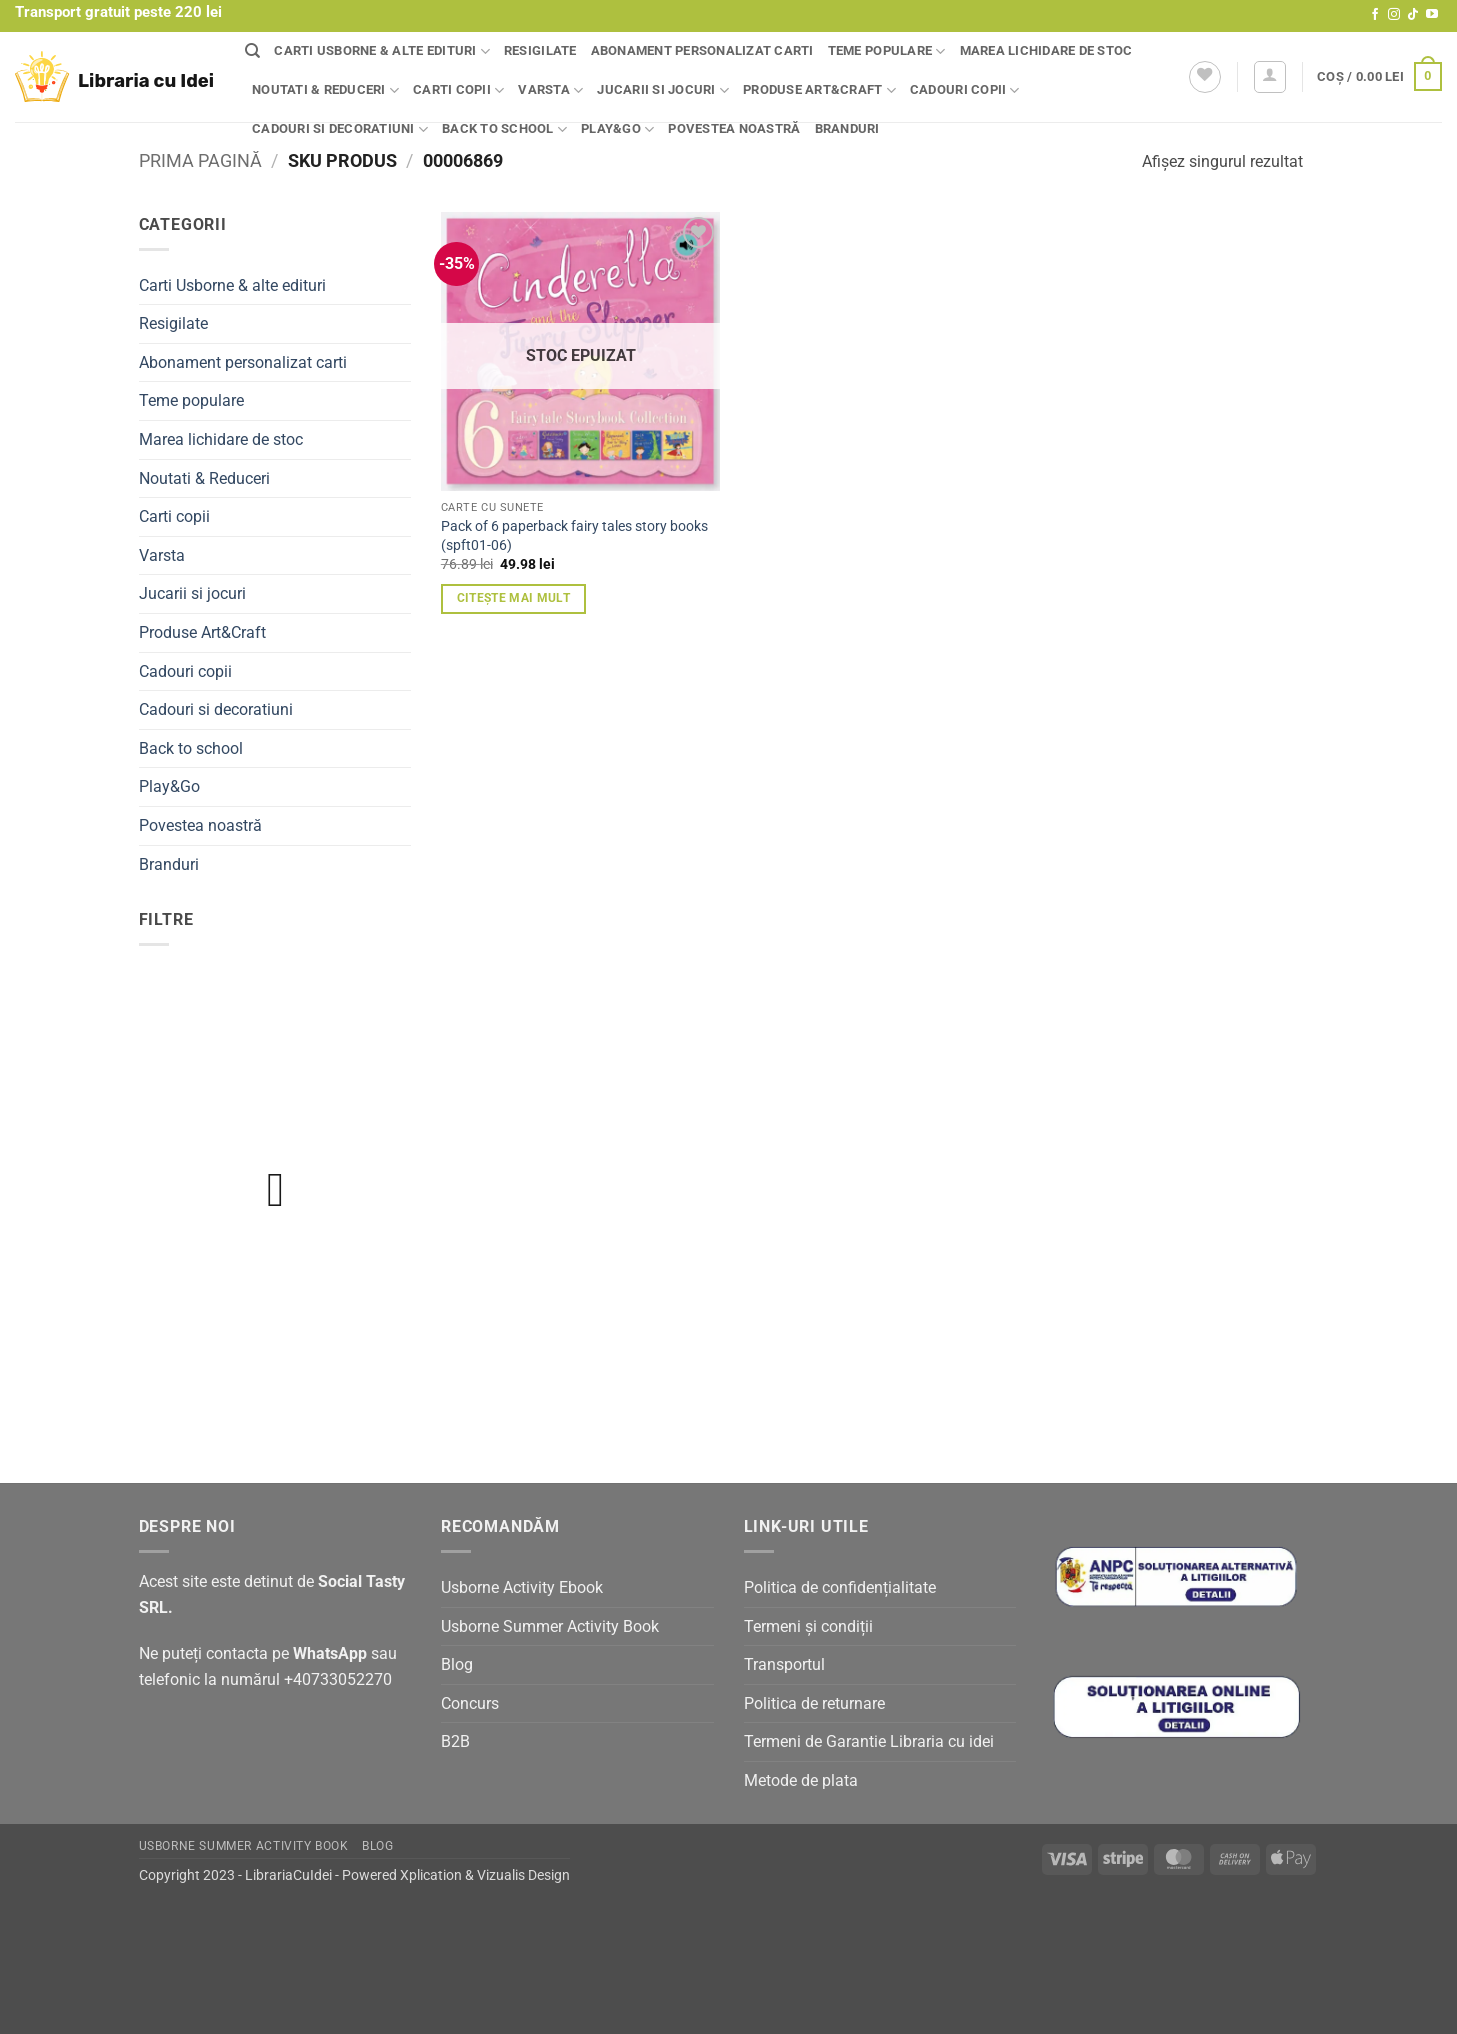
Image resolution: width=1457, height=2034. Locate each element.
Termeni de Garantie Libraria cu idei (869, 1741)
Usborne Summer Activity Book (550, 1626)
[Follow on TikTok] (1413, 15)
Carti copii (458, 90)
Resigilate (540, 50)
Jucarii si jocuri (663, 90)
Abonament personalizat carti (702, 50)
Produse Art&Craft (819, 90)
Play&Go (617, 129)
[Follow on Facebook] (1375, 15)
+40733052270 (338, 1679)
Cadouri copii (965, 90)
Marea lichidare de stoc (1046, 50)
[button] (1270, 77)
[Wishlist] (1205, 77)
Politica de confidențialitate (840, 1587)
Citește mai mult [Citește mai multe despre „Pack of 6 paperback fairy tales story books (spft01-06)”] (514, 598)
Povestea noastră (734, 128)
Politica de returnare (814, 1703)
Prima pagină (200, 160)
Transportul (784, 1664)
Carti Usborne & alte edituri (382, 51)
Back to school (504, 129)
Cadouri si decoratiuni (340, 129)
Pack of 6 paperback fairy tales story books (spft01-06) (574, 536)
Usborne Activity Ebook (522, 1587)
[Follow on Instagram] (1394, 15)
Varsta (550, 90)
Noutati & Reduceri (325, 90)
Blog (457, 1664)
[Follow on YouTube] (1432, 15)
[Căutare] (252, 51)
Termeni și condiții (808, 1626)
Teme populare (887, 51)
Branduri (847, 128)
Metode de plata (801, 1780)
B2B (455, 1741)
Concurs (470, 1703)
